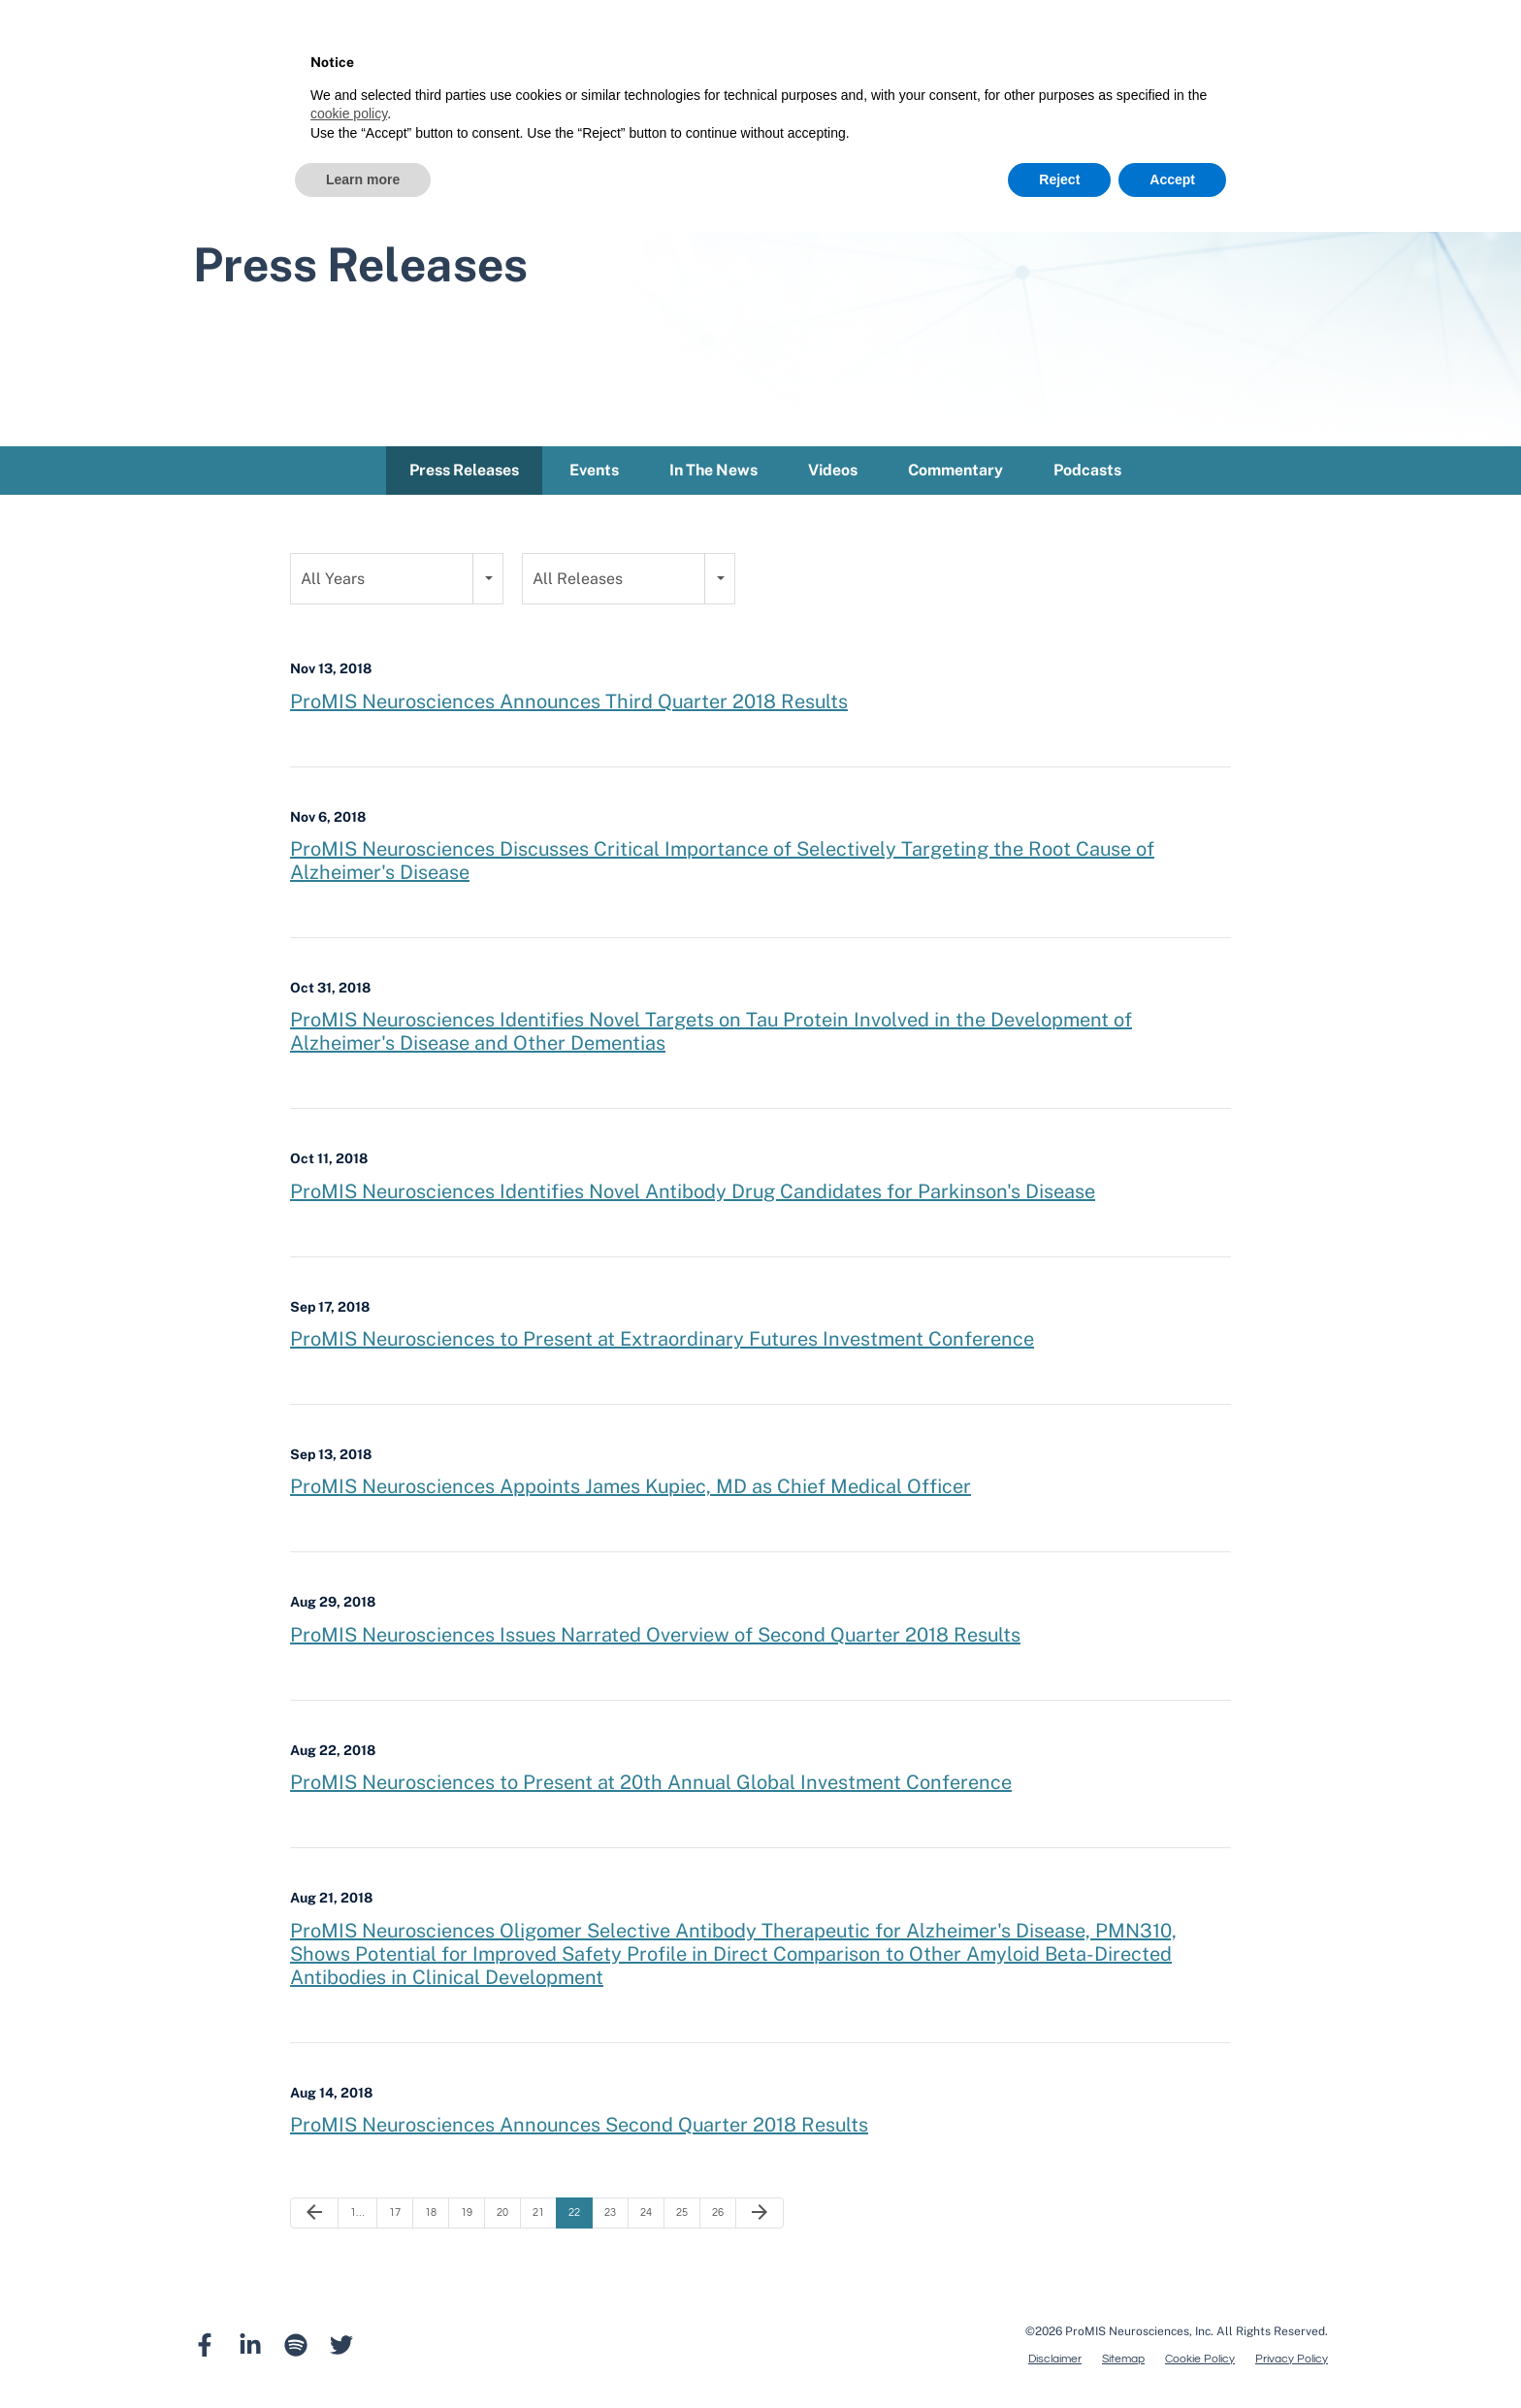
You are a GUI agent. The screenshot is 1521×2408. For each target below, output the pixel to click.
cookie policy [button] (348, 113)
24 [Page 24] (646, 2216)
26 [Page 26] (718, 2216)
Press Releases (464, 474)
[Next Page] (759, 2216)
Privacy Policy (1291, 2363)
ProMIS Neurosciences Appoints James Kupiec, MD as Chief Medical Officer (630, 1490)
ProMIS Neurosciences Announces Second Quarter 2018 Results (579, 2128)
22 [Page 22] (574, 2216)
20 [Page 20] (502, 2216)
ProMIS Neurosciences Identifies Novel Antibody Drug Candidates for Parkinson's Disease (692, 1195)
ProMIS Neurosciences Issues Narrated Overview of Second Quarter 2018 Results (655, 1638)
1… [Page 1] (357, 2216)
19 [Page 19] (466, 2216)
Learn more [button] (363, 179)
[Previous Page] (314, 2216)
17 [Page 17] (395, 2216)
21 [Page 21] (538, 2216)
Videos (833, 474)
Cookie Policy (1200, 2363)
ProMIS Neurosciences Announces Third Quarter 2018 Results (569, 704)
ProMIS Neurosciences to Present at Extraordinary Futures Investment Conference (662, 1342)
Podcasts (1087, 474)
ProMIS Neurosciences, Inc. (1139, 2335)
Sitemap (1123, 2363)
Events (594, 474)
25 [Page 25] (682, 2216)
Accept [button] (1172, 179)
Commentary (955, 474)
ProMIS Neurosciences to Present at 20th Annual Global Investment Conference (651, 1786)
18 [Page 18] (431, 2216)
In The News (713, 474)
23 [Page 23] (610, 2216)
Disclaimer (1055, 2363)
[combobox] (396, 582)
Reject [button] (1059, 179)
